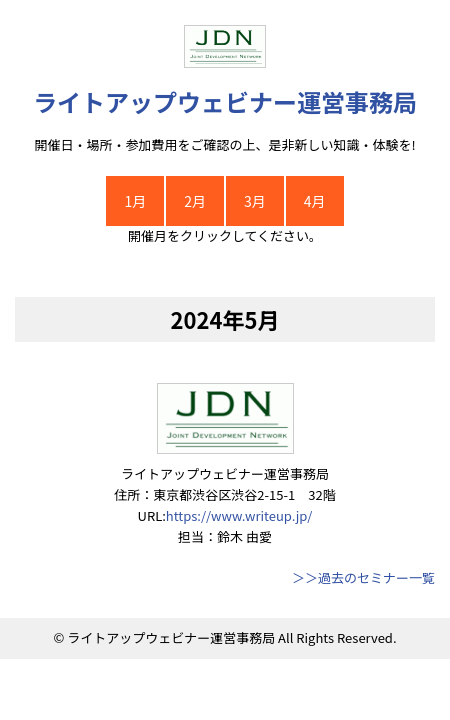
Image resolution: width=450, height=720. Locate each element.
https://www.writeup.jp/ (239, 515)
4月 (315, 201)
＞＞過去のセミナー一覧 (363, 577)
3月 (255, 201)
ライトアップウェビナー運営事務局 (225, 101)
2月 (195, 201)
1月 (135, 201)
